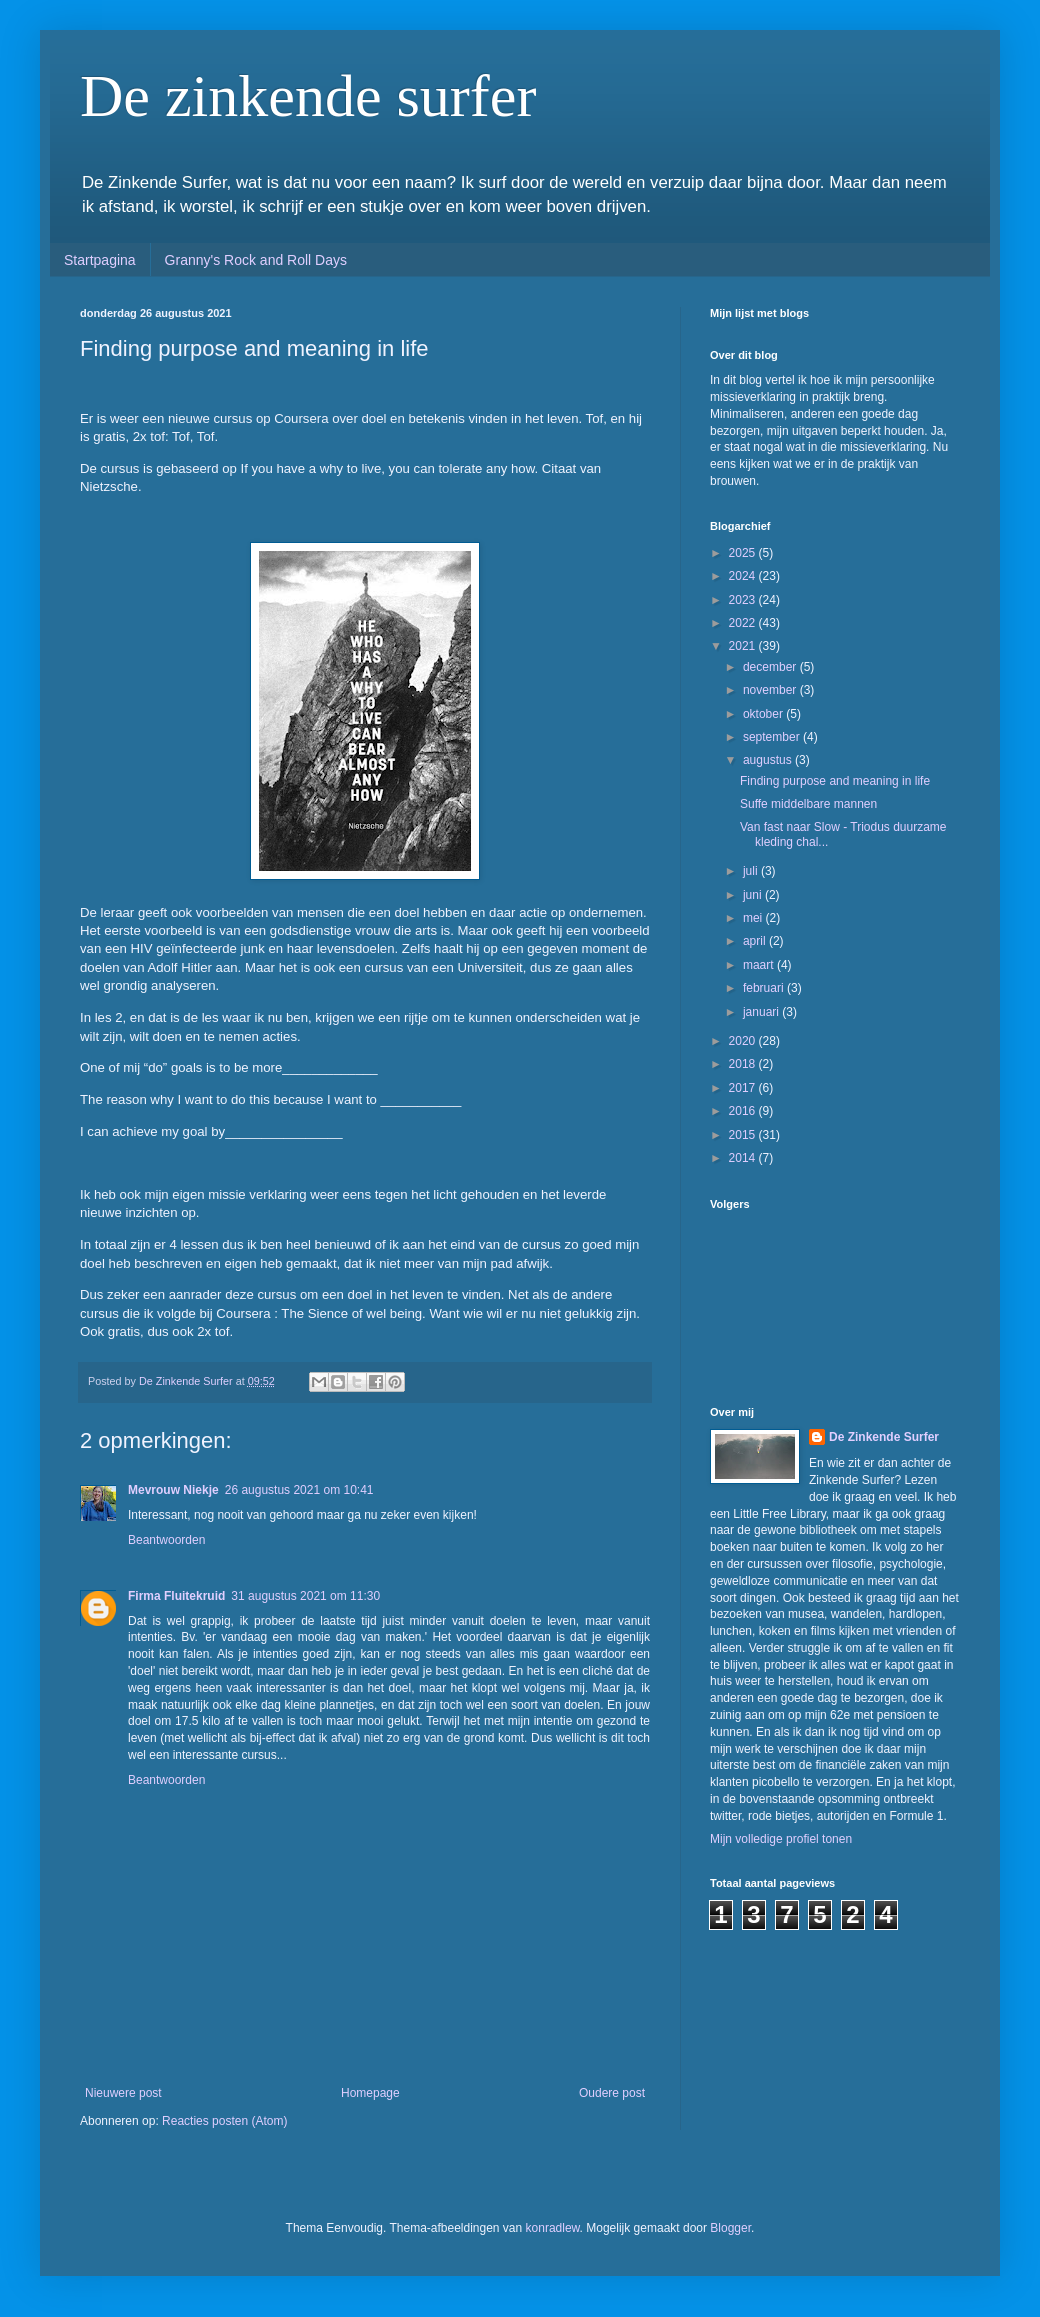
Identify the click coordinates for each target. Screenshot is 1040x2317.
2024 (744, 576)
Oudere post (612, 2093)
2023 (744, 600)
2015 (744, 1135)
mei (754, 918)
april (756, 941)
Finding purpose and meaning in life (835, 781)
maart (760, 965)
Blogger (730, 2228)
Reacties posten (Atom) (224, 2121)
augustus (769, 760)
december (771, 667)
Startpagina (100, 260)
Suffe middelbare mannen (808, 804)
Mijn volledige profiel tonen (781, 1839)
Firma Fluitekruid (176, 1596)
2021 (744, 646)
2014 (744, 1158)
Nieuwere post (123, 2093)
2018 (744, 1064)
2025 (744, 553)
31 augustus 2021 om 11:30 (305, 1596)
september (773, 737)
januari (762, 1012)
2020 (744, 1041)
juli (752, 871)
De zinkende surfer (308, 96)
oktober (764, 714)
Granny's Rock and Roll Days (256, 260)
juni (754, 895)
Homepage (370, 2093)
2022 (744, 623)
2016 (744, 1111)
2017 (744, 1088)
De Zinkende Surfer (884, 1437)
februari (765, 988)
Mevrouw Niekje (173, 1490)
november (771, 690)
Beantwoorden (166, 1540)
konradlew (553, 2228)
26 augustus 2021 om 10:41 (299, 1490)
